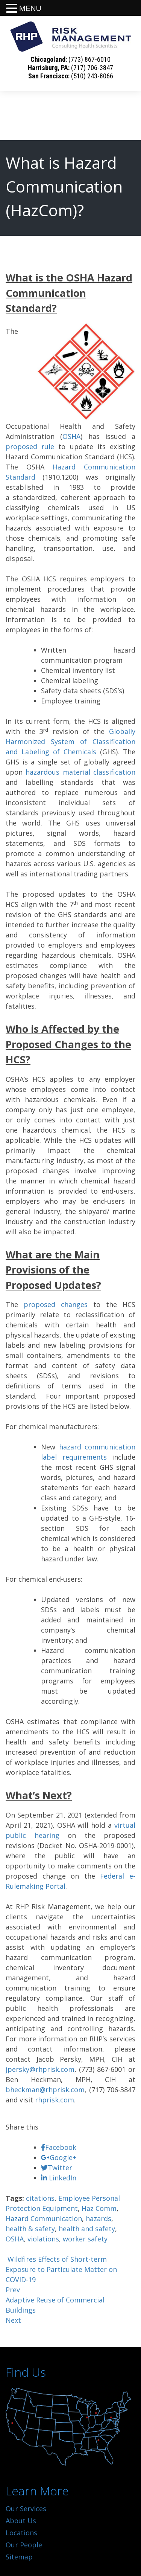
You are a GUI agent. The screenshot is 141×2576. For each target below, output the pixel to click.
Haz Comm (99, 2208)
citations (40, 2198)
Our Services (26, 2508)
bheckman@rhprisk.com (45, 2089)
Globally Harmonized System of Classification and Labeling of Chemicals (70, 741)
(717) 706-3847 (92, 68)
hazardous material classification (80, 772)
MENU (30, 8)
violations (43, 2238)
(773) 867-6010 (89, 59)
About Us (21, 2520)
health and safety (87, 2228)
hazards (98, 2218)
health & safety (30, 2228)
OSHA (71, 436)
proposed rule (30, 446)
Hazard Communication (44, 2218)
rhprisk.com (54, 2099)
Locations (21, 2532)
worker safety (85, 2238)
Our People (24, 2544)
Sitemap (19, 2556)
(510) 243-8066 (92, 76)
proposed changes (56, 1304)
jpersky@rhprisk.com (40, 2069)
